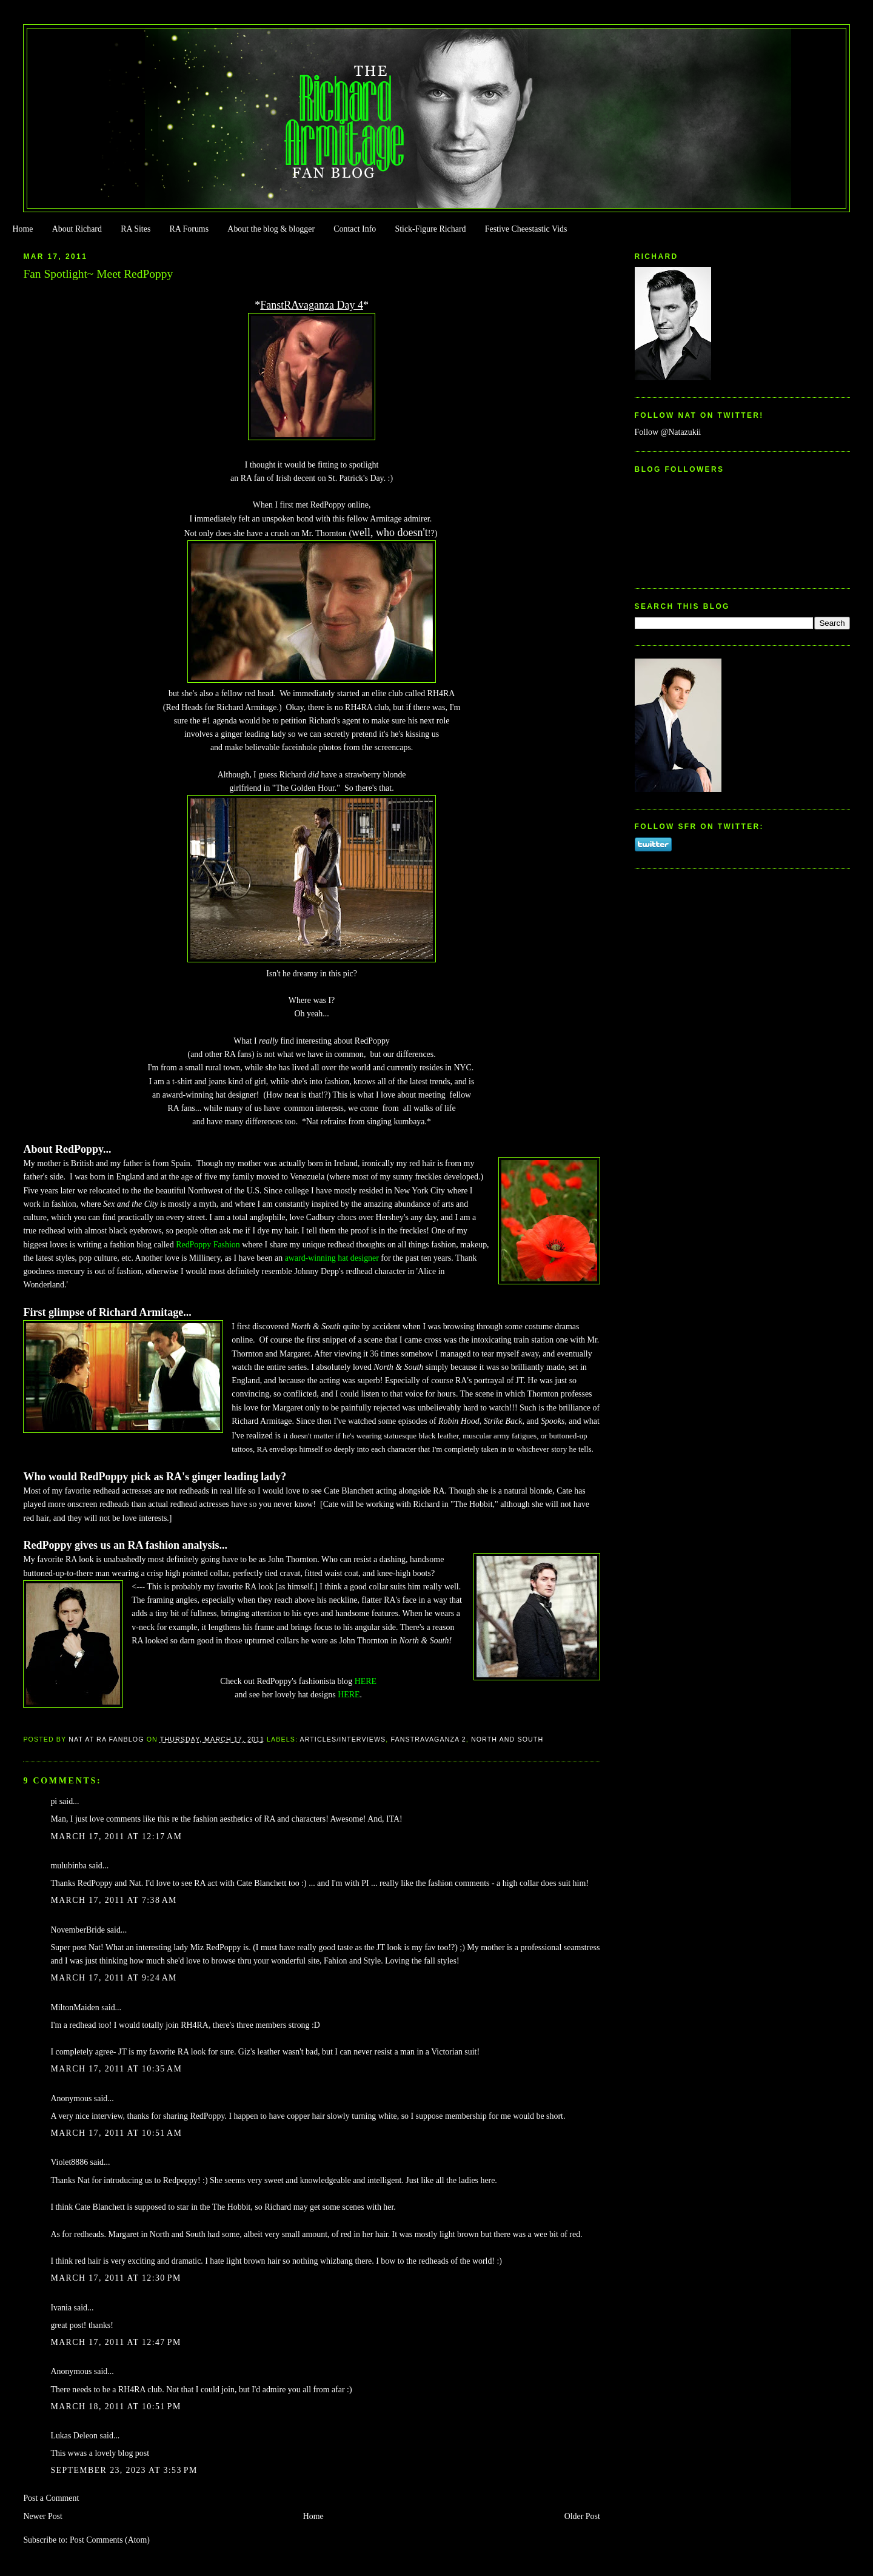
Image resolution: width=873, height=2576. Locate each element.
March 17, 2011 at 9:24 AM (113, 1977)
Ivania (61, 2307)
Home (22, 228)
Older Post (582, 2516)
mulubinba (68, 1865)
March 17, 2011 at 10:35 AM (116, 2068)
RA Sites (135, 228)
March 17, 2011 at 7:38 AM (113, 1900)
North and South (507, 1739)
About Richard (77, 228)
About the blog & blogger (271, 228)
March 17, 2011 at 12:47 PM (115, 2342)
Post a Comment (51, 2498)
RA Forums (189, 228)
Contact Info (354, 228)
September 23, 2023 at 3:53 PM (123, 2470)
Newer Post (42, 2516)
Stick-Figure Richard (430, 228)
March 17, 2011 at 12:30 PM (115, 2278)
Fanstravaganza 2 (428, 1739)
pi (53, 1801)
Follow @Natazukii (668, 432)
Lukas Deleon (74, 2435)
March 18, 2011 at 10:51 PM (115, 2406)
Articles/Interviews (342, 1739)
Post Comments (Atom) (110, 2539)
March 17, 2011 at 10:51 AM (116, 2133)
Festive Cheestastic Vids (526, 228)
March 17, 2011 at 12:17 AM (116, 1836)
